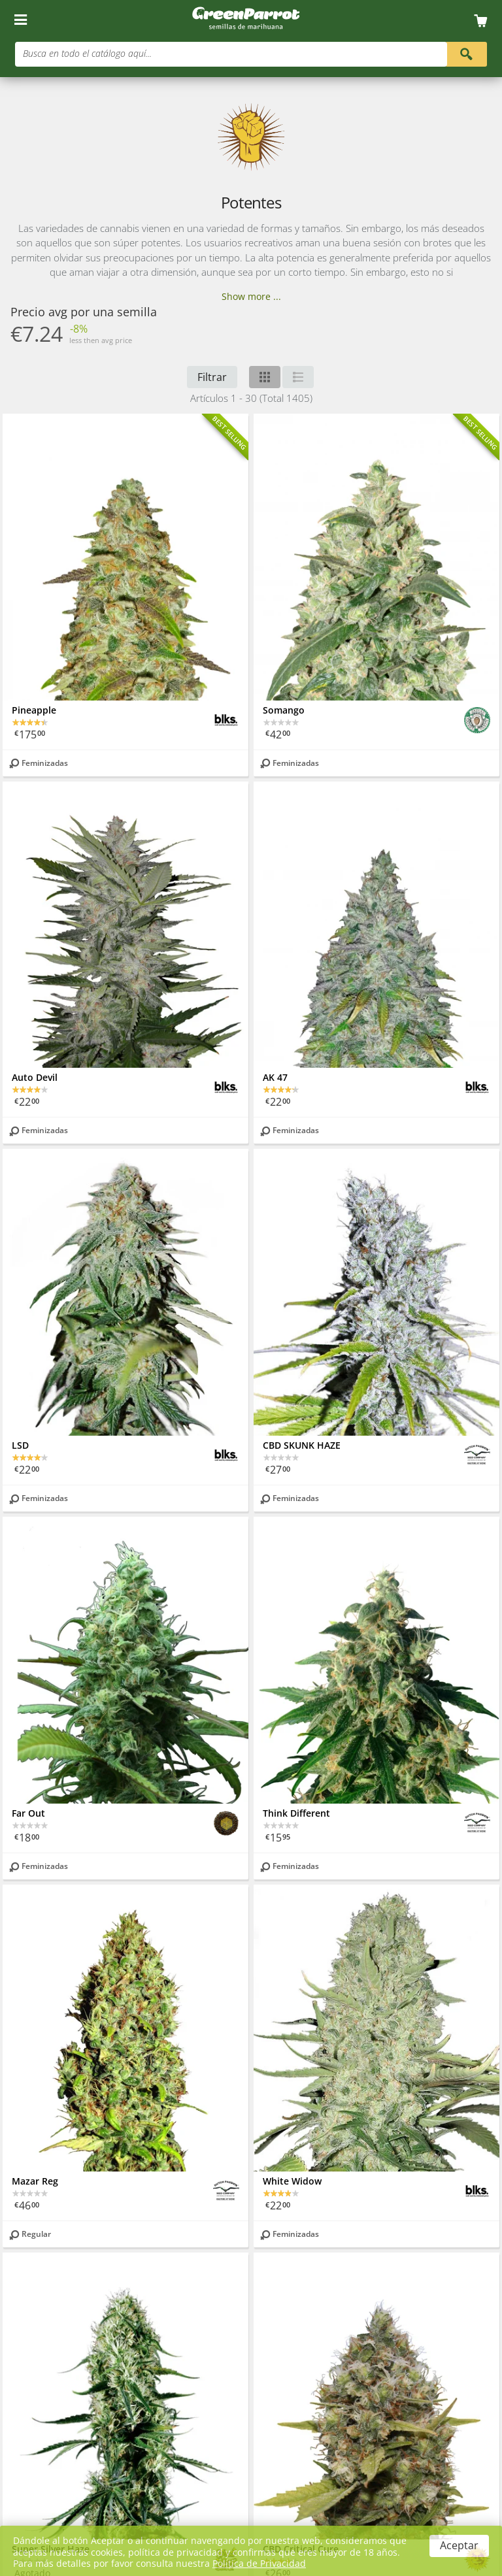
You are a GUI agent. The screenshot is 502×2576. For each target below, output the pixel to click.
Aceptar (459, 2545)
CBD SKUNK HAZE (302, 1445)
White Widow (292, 2181)
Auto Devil (35, 1077)
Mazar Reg (35, 2181)
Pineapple (34, 710)
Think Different (296, 1813)
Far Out (28, 1813)
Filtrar (212, 377)
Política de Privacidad (259, 2563)
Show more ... (251, 296)
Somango (284, 710)
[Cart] (484, 21)
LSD (20, 1445)
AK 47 (275, 1077)
